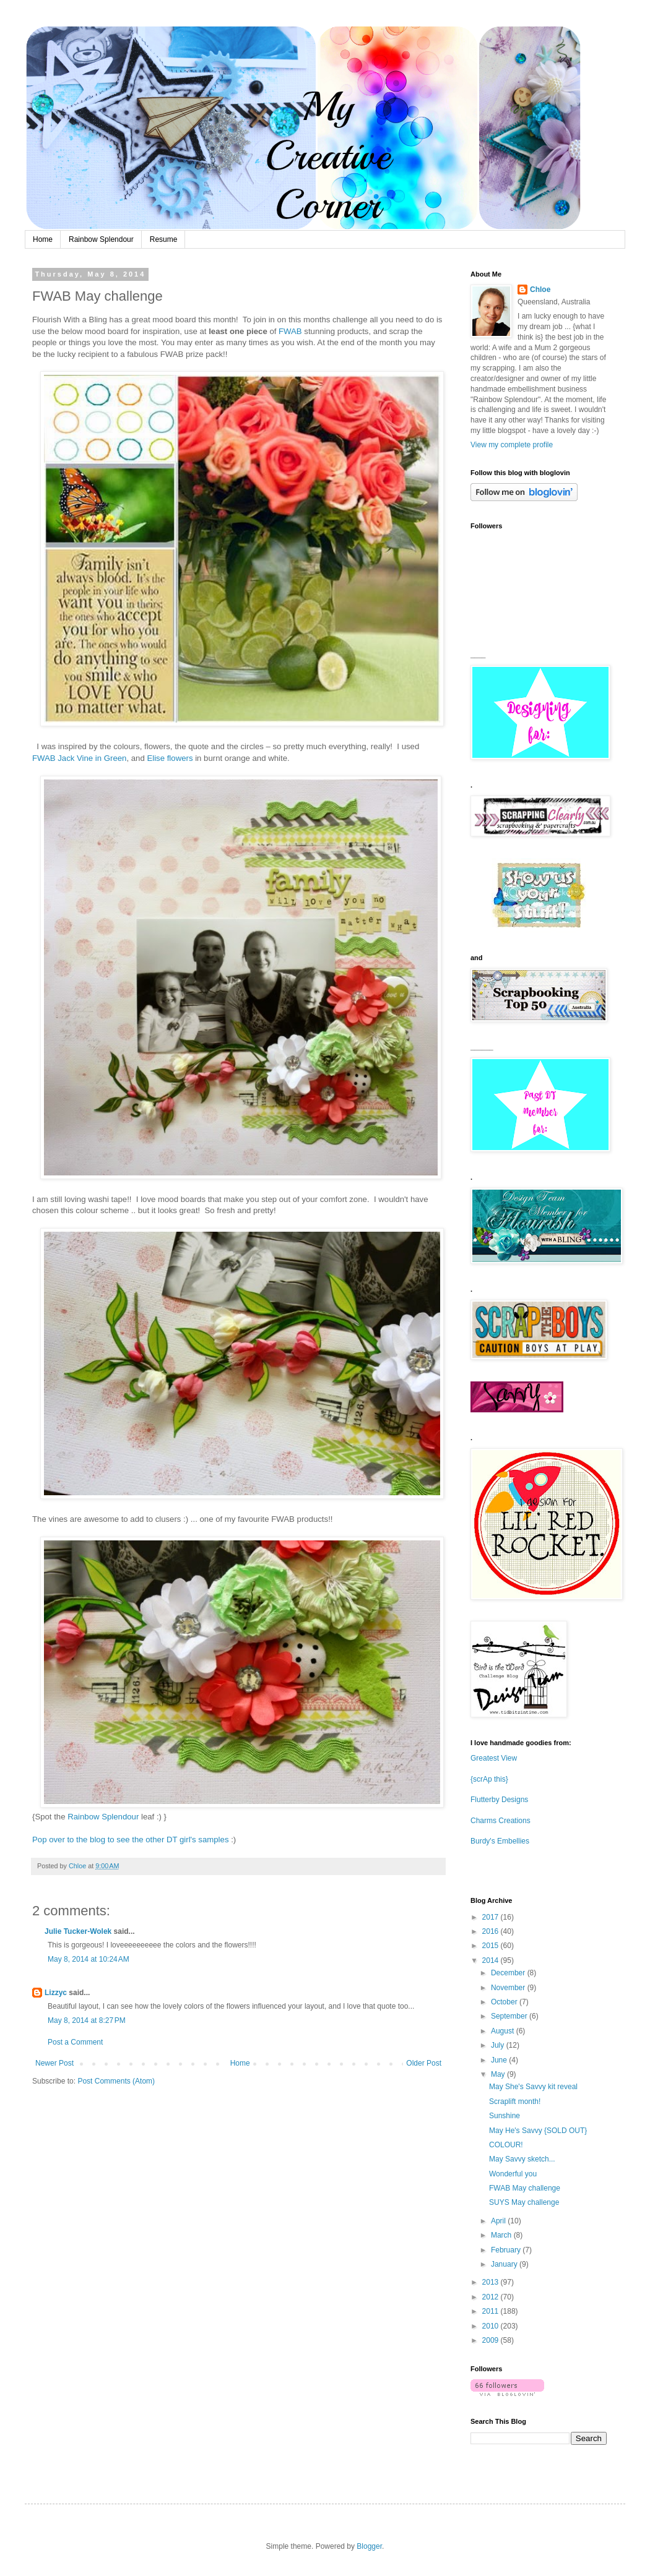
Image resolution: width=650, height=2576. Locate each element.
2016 (491, 1931)
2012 (491, 2297)
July (498, 2045)
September (510, 2016)
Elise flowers (170, 758)
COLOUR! (506, 2144)
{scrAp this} (489, 1779)
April (499, 2221)
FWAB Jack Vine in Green (79, 758)
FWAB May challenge (524, 2188)
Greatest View (493, 1758)
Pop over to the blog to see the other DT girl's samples (130, 1839)
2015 (491, 1945)
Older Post (423, 2063)
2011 (491, 2311)
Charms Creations (500, 1820)
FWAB (290, 331)
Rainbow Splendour (101, 239)
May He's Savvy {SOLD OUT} (538, 2130)
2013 (491, 2282)
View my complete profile (511, 444)
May (499, 2074)
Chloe (540, 289)
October (505, 2002)
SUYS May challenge (524, 2202)
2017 (491, 1917)
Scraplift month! (514, 2101)
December (509, 1972)
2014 (491, 1960)
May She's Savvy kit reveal (533, 2086)
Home (43, 239)
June (500, 2060)
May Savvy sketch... (522, 2159)
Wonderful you (513, 2174)
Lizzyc (56, 1992)
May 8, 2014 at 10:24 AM (88, 1959)
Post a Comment (75, 2042)
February (506, 2250)
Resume (164, 239)
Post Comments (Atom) (116, 2081)
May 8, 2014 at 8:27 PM (87, 2020)
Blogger (369, 2546)
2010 (491, 2326)
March (502, 2235)
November (509, 1987)
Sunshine (504, 2115)
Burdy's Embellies (499, 1841)
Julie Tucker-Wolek (78, 1931)
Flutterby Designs (499, 1799)
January (505, 2264)
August (503, 2031)
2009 (491, 2340)
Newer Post (54, 2063)
